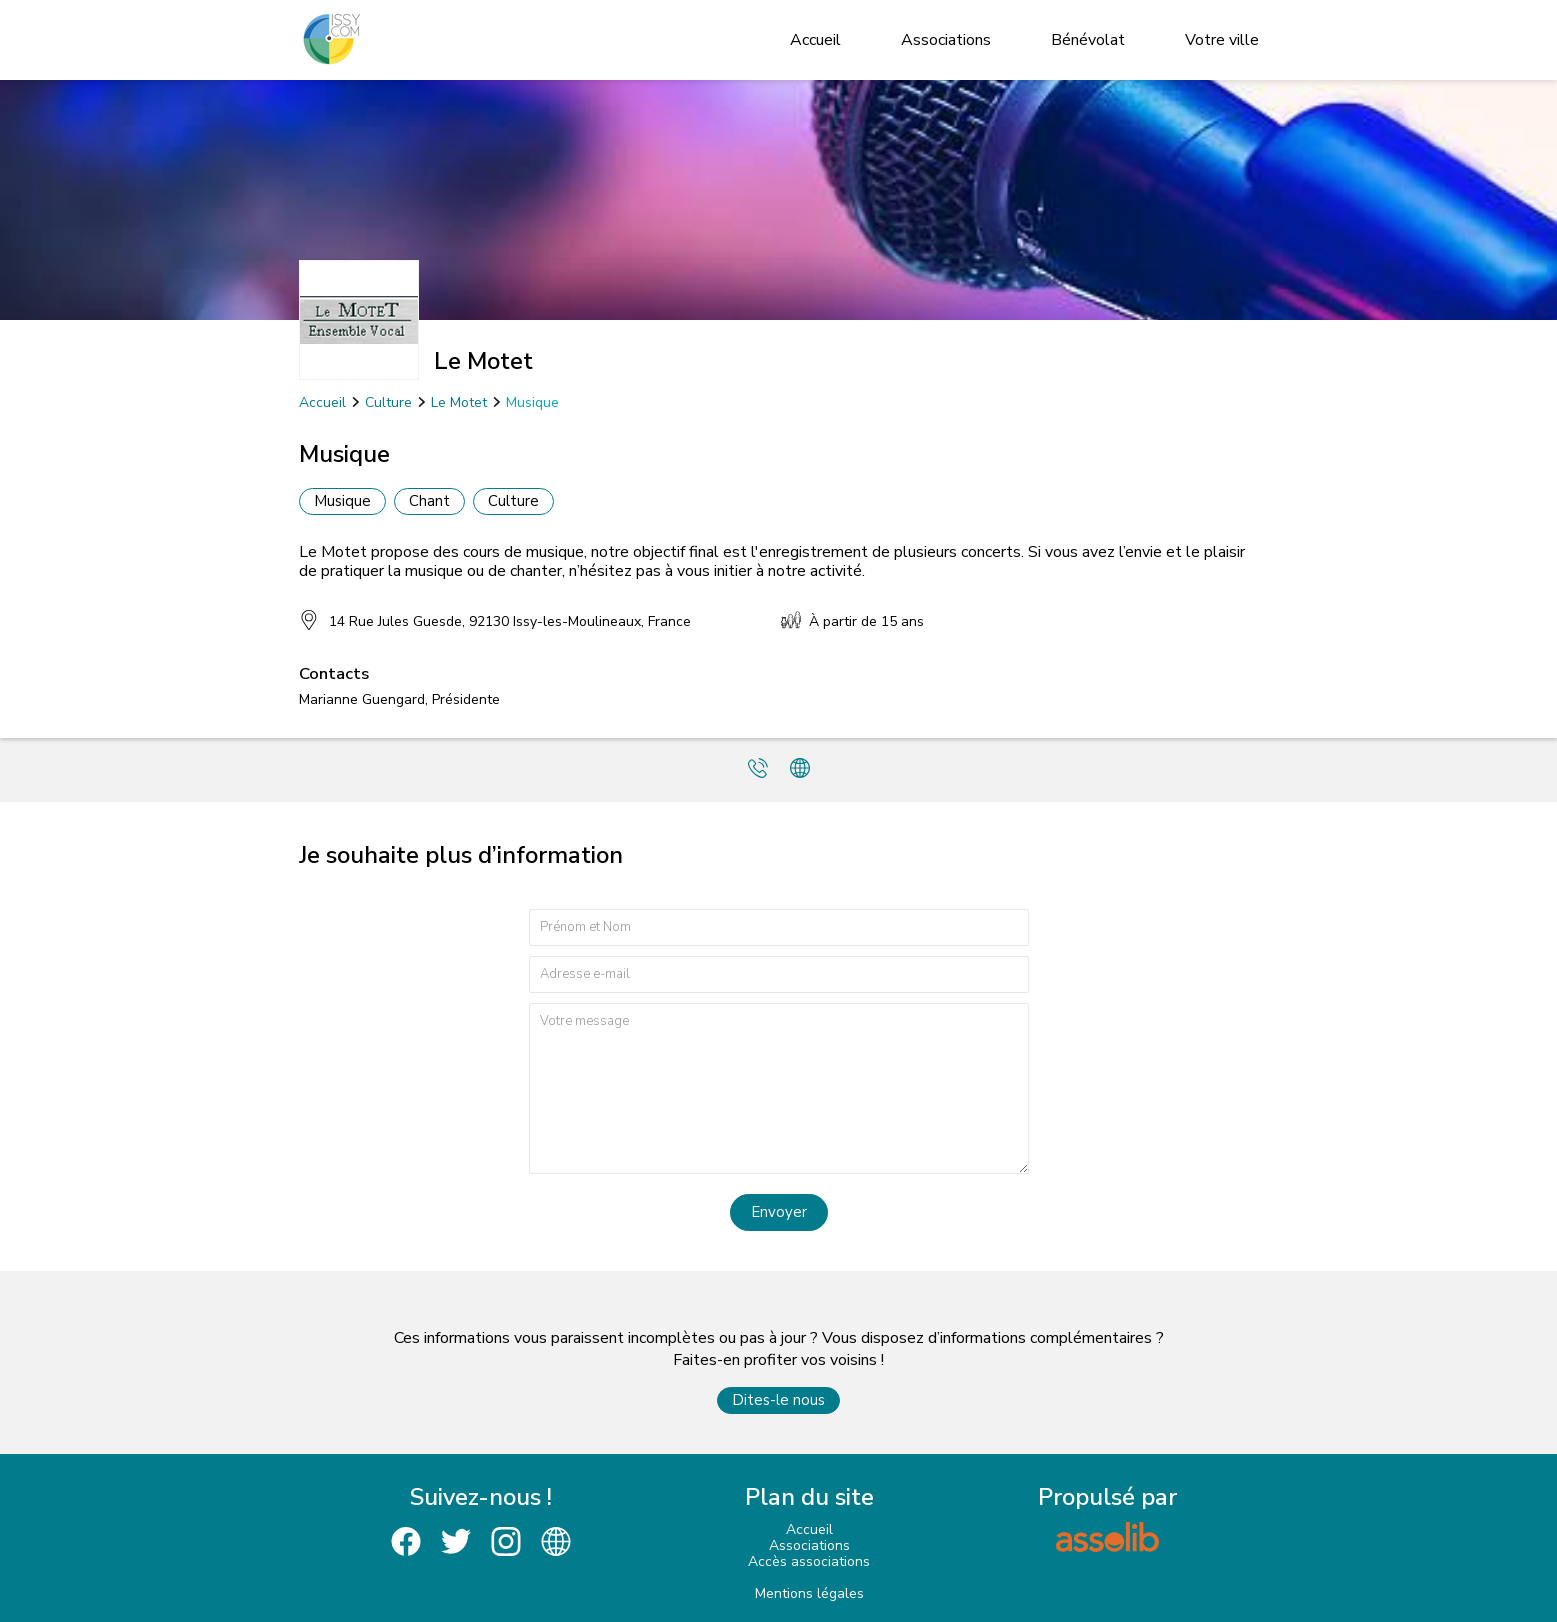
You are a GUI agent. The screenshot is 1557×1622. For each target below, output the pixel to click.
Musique (532, 402)
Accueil (815, 40)
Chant (429, 501)
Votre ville (1222, 40)
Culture (388, 402)
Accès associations (809, 1561)
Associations (946, 40)
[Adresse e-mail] (779, 974)
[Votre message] (779, 1088)
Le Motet (459, 402)
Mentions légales (809, 1593)
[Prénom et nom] (779, 927)
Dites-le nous (778, 1400)
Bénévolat (1088, 40)
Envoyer (779, 1212)
